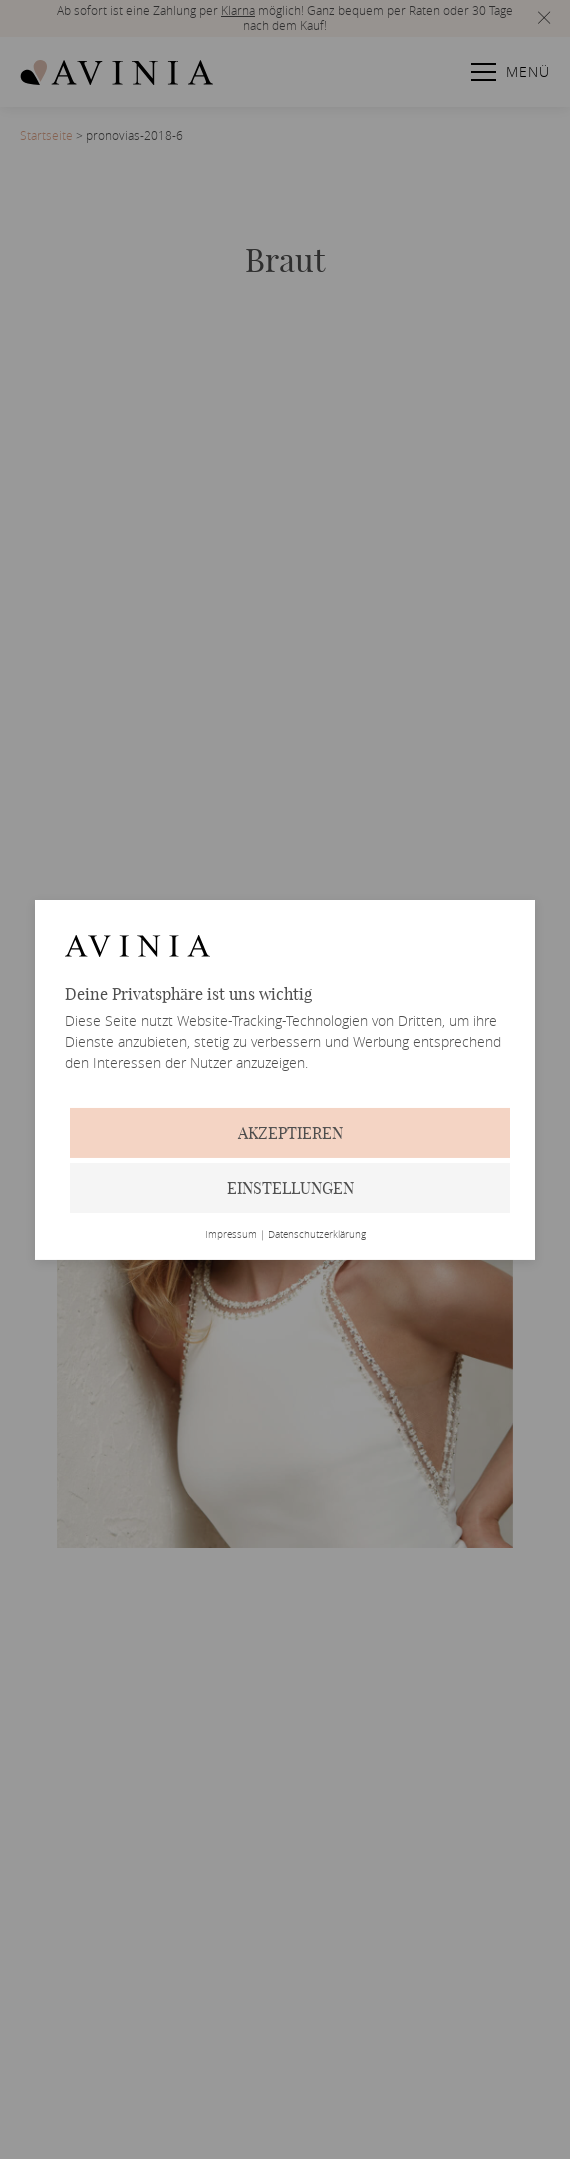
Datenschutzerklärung (317, 1235)
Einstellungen (290, 1188)
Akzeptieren (290, 1133)
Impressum (231, 1235)
